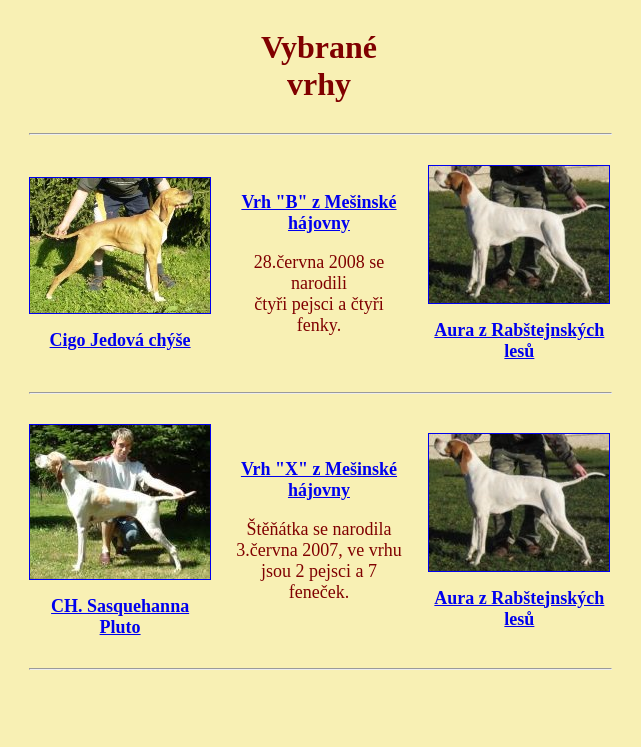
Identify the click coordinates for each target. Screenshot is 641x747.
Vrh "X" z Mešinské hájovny (319, 479)
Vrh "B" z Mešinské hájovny (318, 212)
